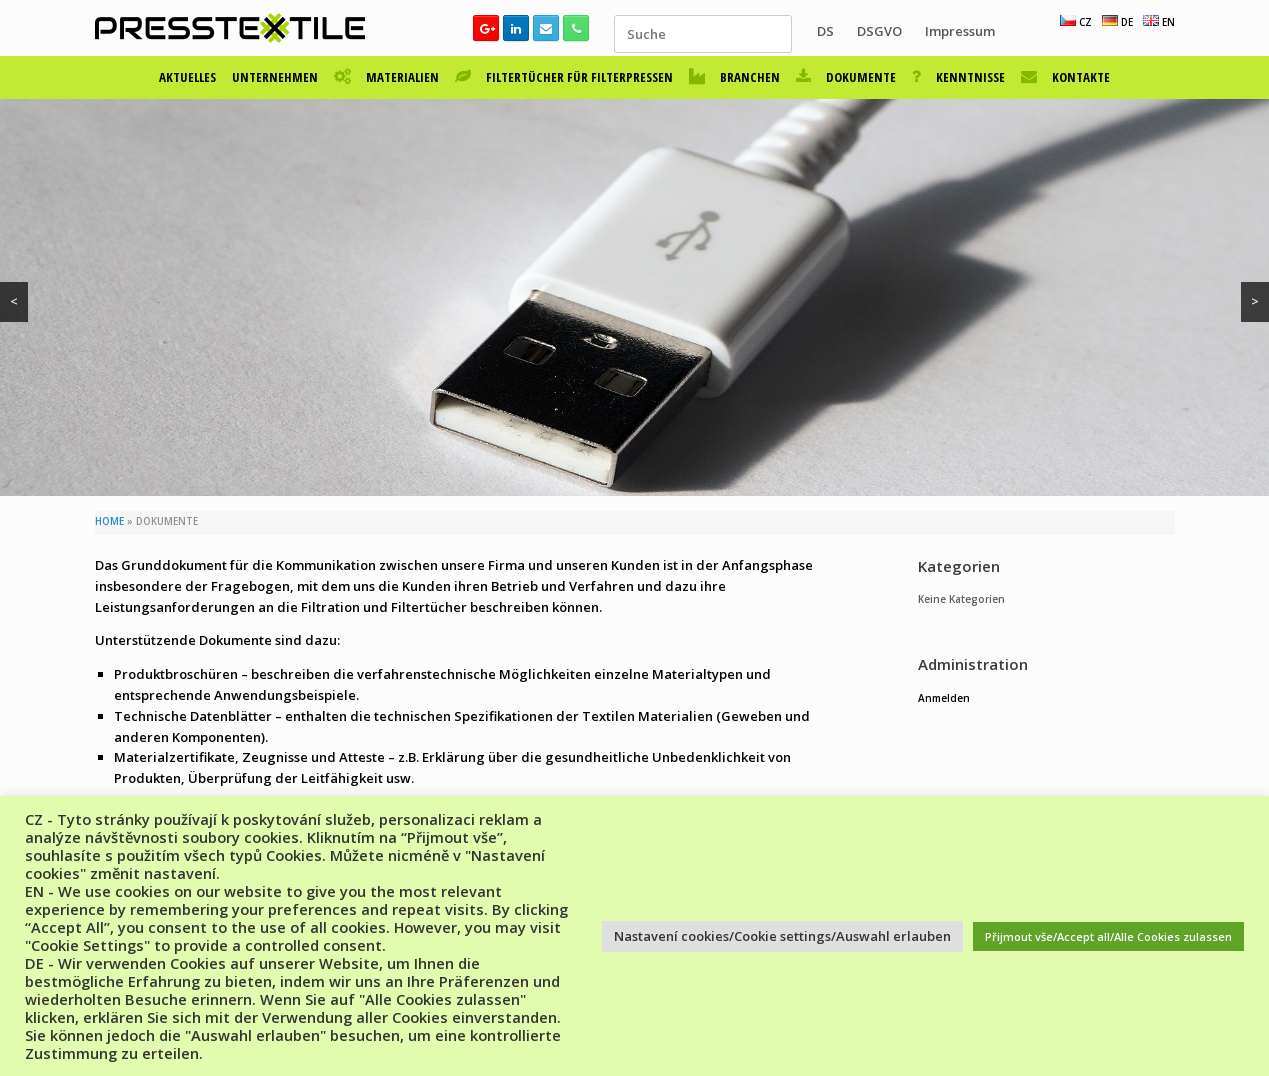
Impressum (960, 31)
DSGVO (879, 31)
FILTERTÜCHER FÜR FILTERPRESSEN (564, 77)
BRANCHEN (734, 77)
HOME (109, 521)
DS (825, 31)
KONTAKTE (1065, 77)
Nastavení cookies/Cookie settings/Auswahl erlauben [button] (782, 936)
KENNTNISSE (958, 77)
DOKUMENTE (846, 77)
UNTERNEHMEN (275, 77)
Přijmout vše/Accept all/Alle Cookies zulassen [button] (1108, 936)
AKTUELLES (187, 77)
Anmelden (944, 698)
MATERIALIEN (386, 77)
